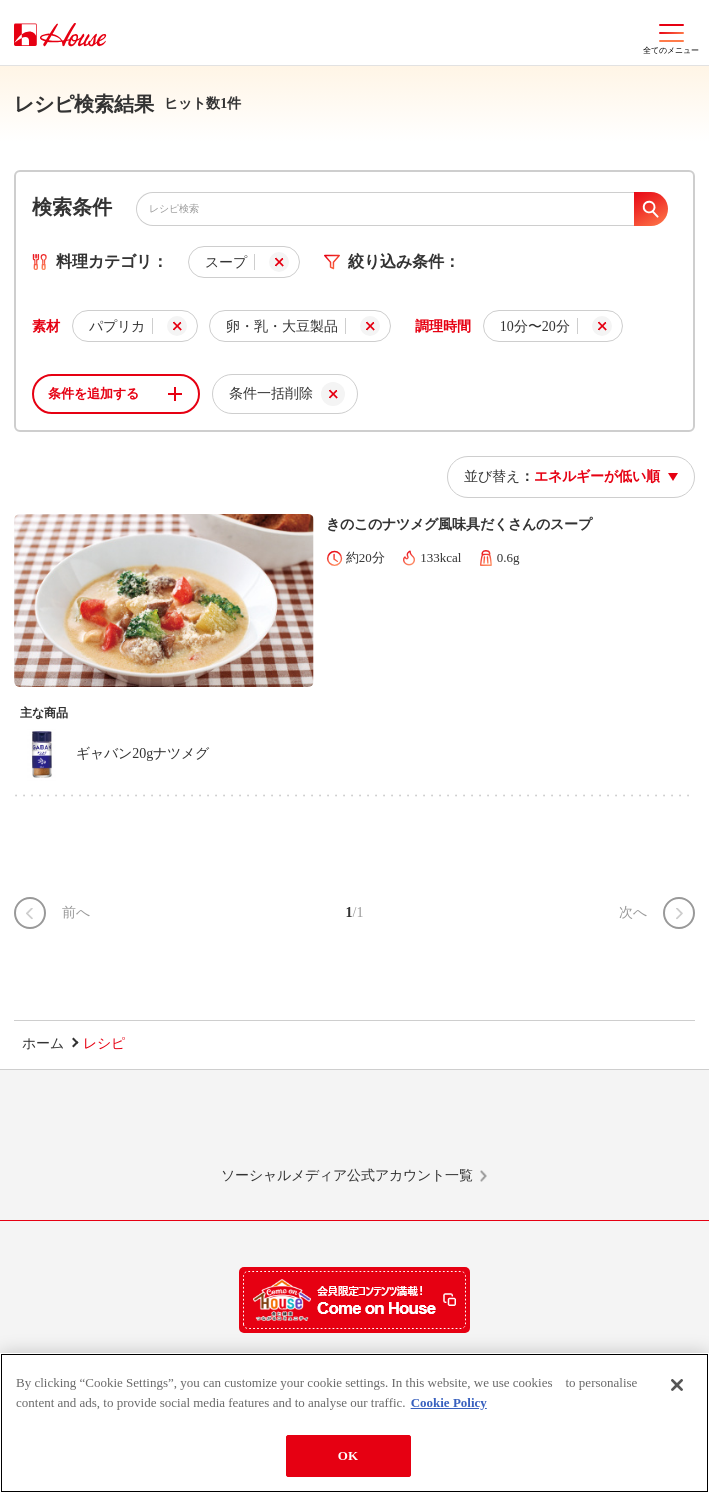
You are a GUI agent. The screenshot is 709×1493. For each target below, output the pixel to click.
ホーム (43, 1043)
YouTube (574, 1127)
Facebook (428, 1127)
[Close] (677, 1385)
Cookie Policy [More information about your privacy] (449, 1402)
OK (348, 1455)
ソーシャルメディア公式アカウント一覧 (347, 1175)
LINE (135, 1127)
